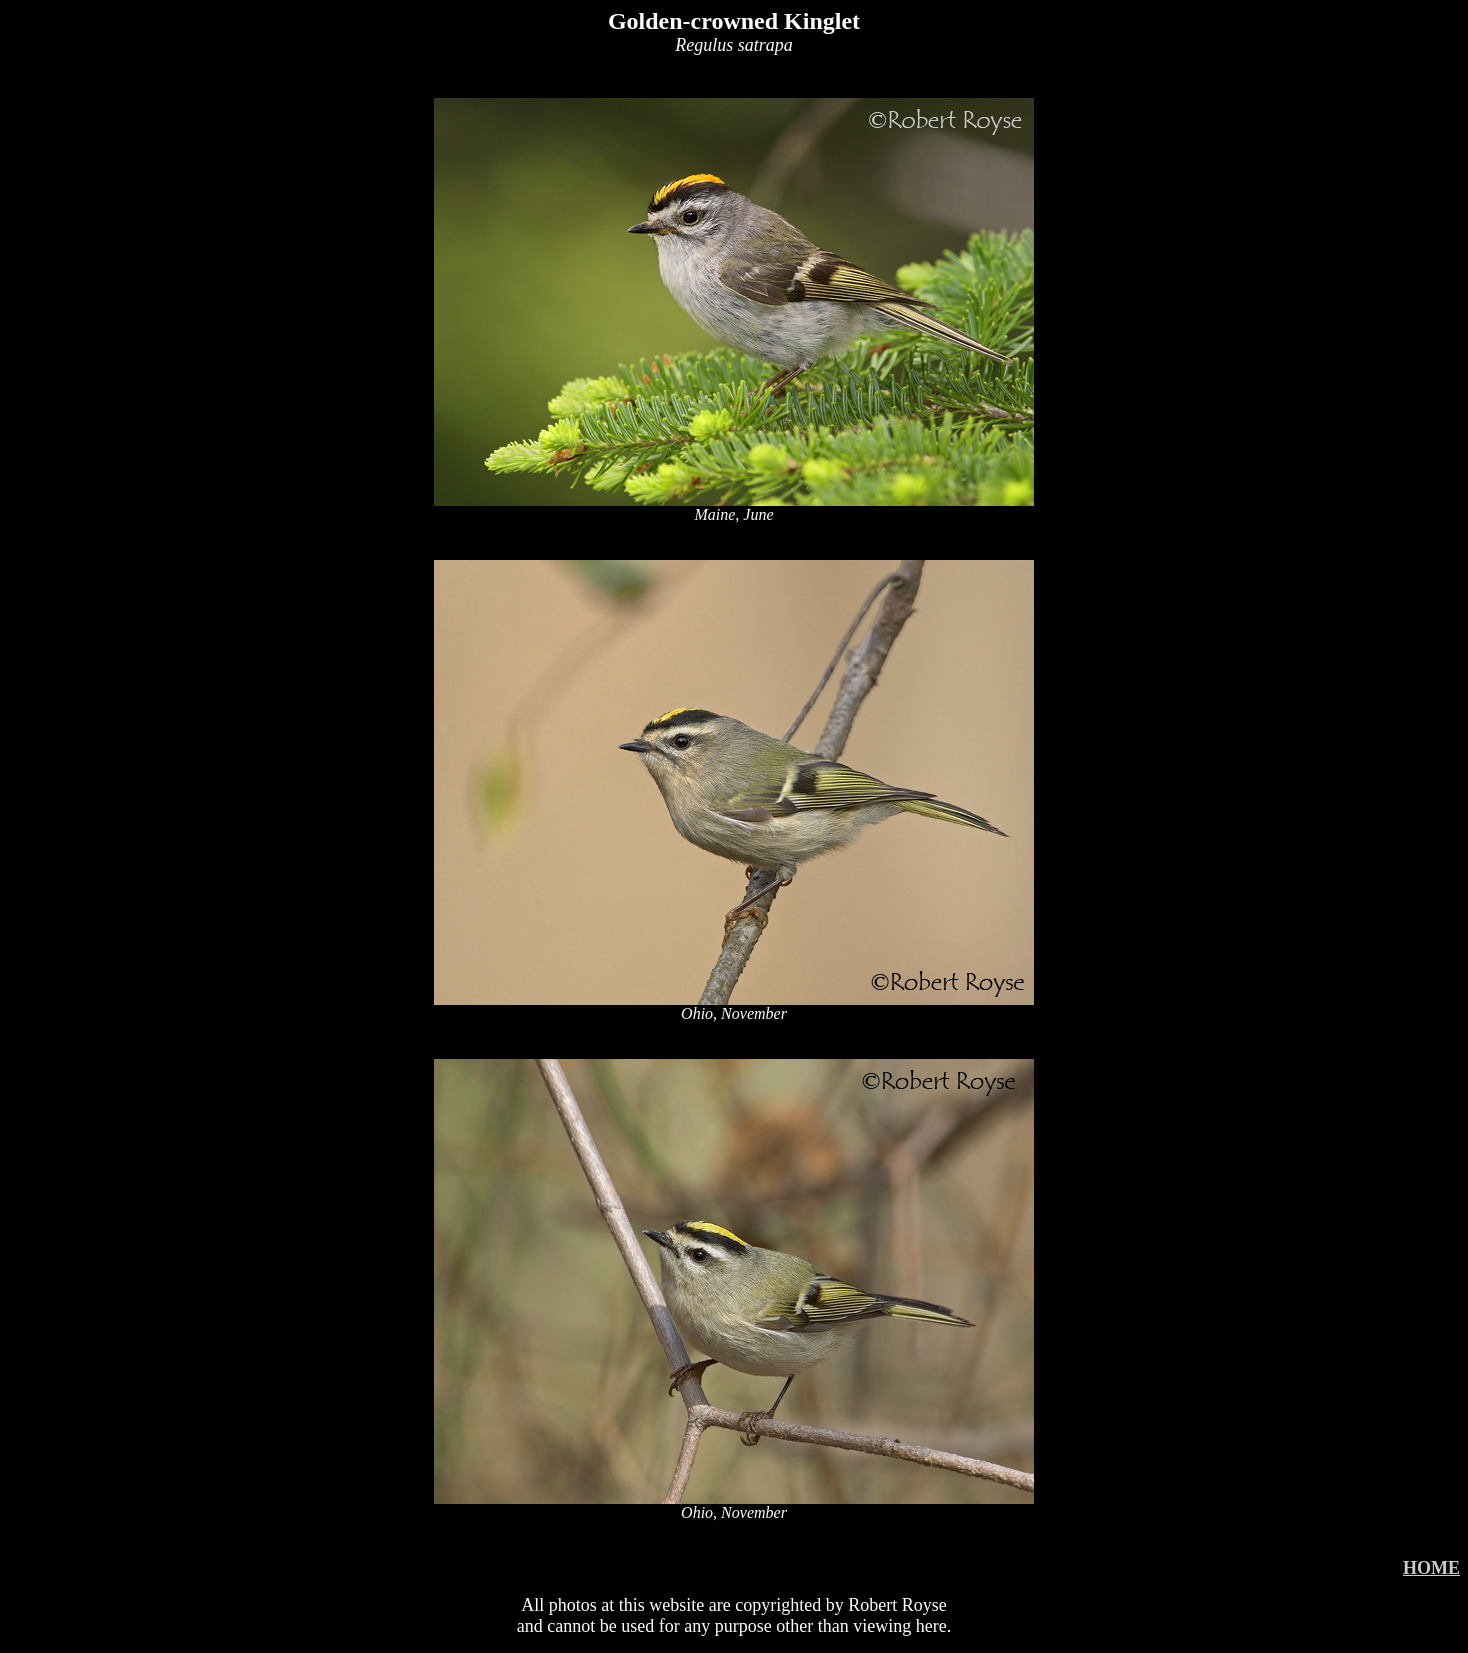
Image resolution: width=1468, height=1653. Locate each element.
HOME (1431, 1568)
